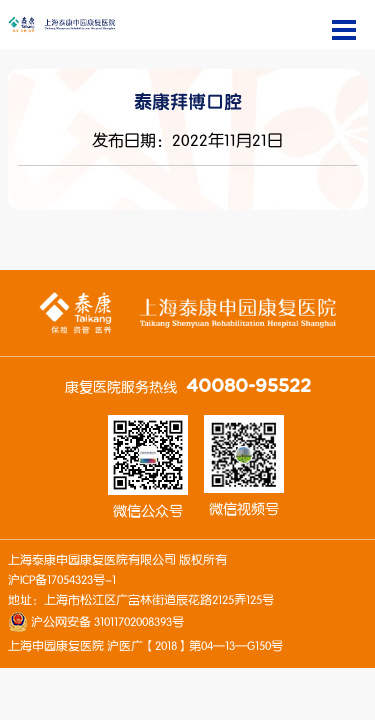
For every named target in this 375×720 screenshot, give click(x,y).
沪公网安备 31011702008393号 (106, 622)
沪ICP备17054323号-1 (62, 580)
